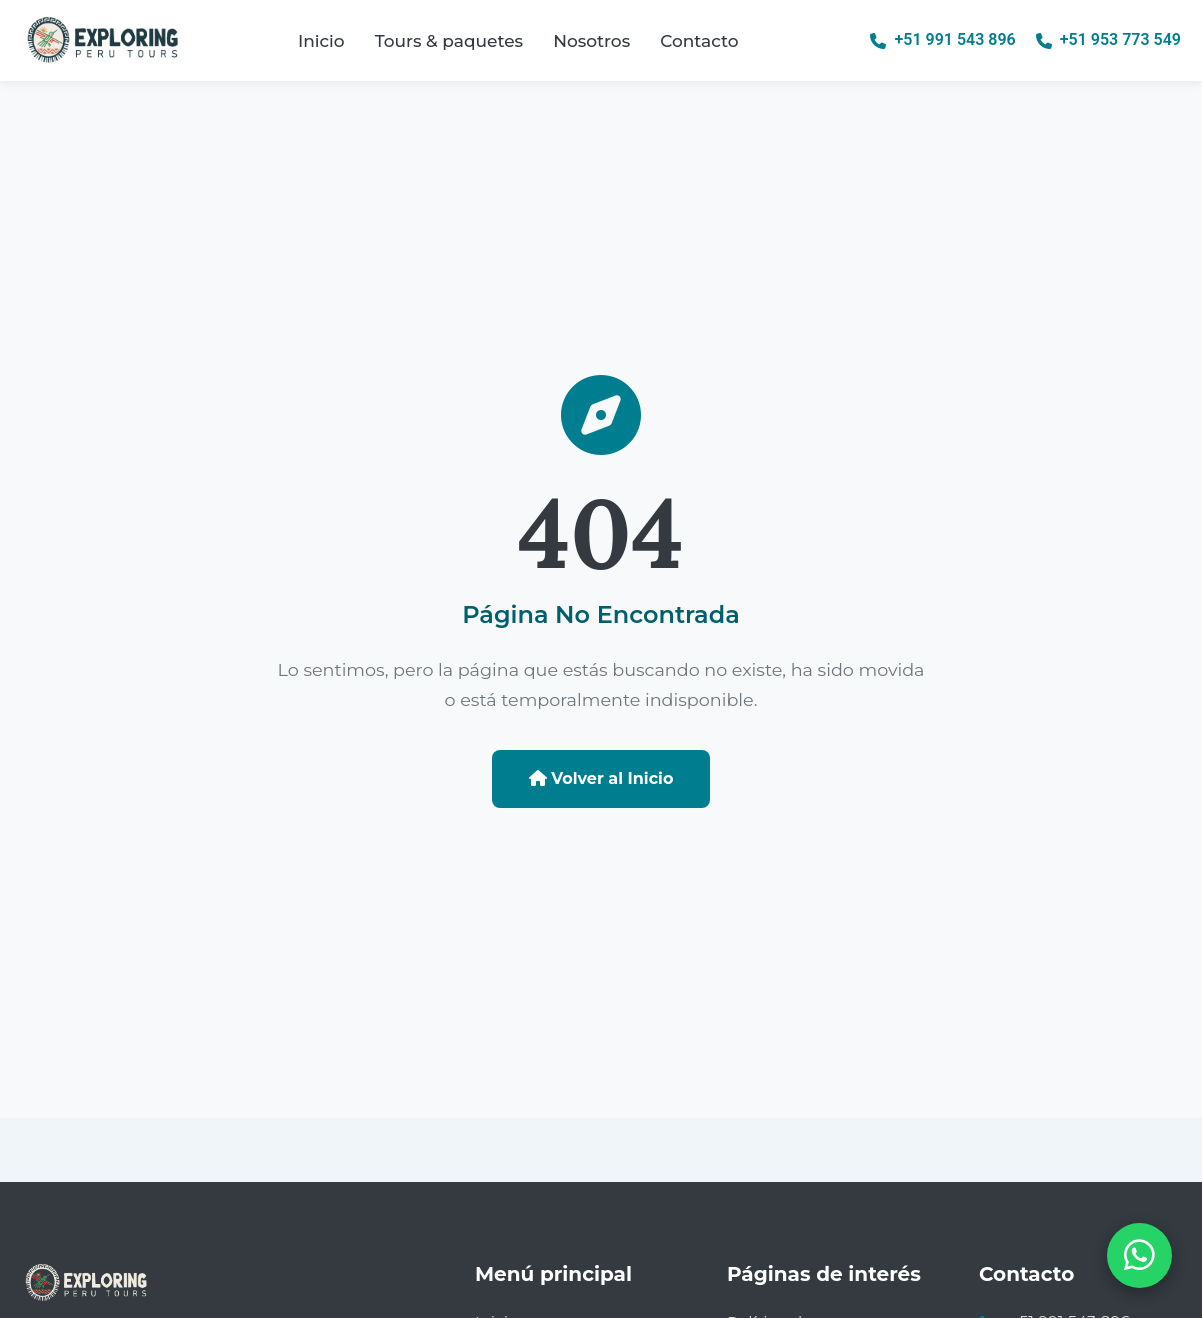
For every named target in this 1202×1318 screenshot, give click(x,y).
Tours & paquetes (449, 41)
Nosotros (591, 41)
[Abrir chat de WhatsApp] (1139, 1255)
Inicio (321, 41)
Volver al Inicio (601, 778)
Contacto (699, 41)
